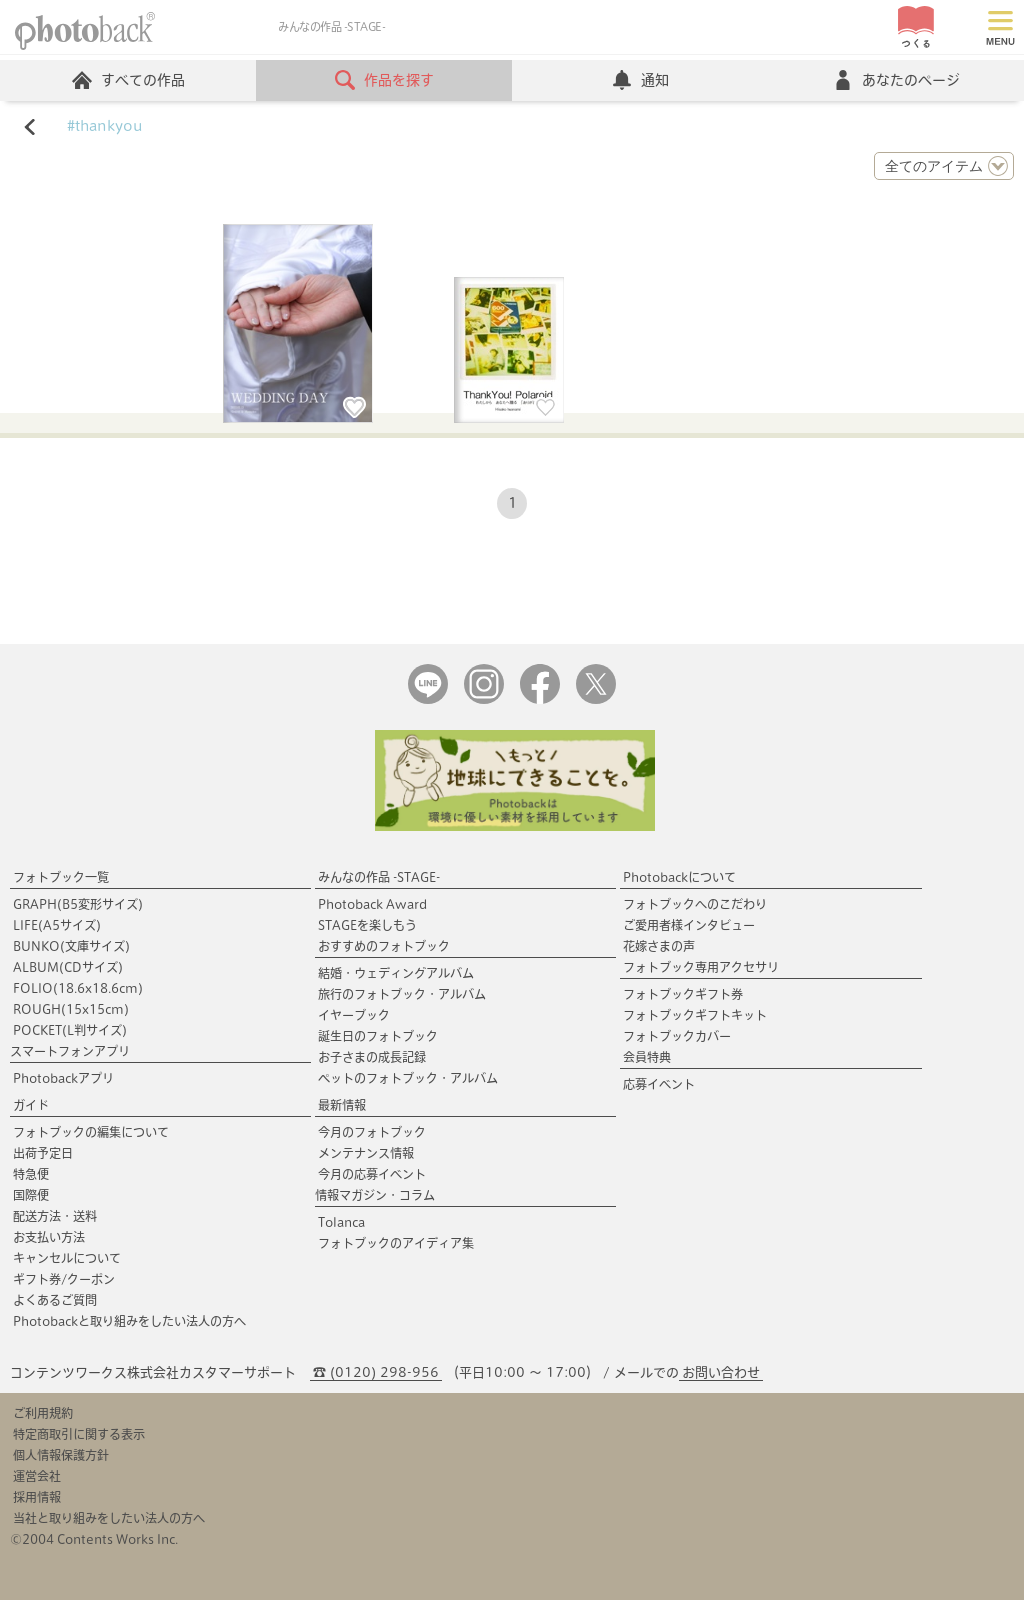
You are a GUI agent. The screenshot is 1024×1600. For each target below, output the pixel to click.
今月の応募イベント (372, 1174)
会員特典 (647, 1057)
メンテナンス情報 (366, 1153)
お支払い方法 (49, 1237)
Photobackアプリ (63, 1078)
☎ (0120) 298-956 (376, 1372)
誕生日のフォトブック (378, 1036)
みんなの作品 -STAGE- (379, 877)
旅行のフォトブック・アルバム (402, 994)
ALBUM (68, 967)
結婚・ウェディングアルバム (396, 973)
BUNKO (71, 946)
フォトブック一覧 (61, 877)
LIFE (57, 925)
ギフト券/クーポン (64, 1279)
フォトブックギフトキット (695, 1015)
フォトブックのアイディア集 (396, 1243)
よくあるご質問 (55, 1300)
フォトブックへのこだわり (695, 904)
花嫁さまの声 (659, 946)
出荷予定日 (43, 1153)
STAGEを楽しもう (367, 925)
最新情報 (342, 1105)
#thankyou (105, 126)
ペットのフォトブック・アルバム (408, 1078)
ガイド (31, 1105)
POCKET (70, 1030)
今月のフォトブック (372, 1132)
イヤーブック (354, 1015)
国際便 (31, 1195)
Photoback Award (372, 904)
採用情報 (37, 1497)
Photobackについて (679, 877)
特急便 (31, 1174)
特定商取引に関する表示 (79, 1434)
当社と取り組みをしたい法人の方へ (109, 1518)
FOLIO (78, 988)
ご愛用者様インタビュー (689, 925)
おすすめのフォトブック (384, 946)
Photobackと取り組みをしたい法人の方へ (129, 1321)
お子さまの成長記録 (372, 1057)
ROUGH (71, 1009)
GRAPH (78, 904)
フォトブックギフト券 (683, 994)
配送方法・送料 (55, 1216)
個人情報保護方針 (61, 1455)
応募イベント (659, 1084)
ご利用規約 (43, 1413)
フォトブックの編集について (91, 1132)
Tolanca (341, 1222)
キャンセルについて (67, 1258)
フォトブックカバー (677, 1036)
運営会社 (37, 1476)
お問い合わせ (721, 1372)
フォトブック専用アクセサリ (701, 967)
